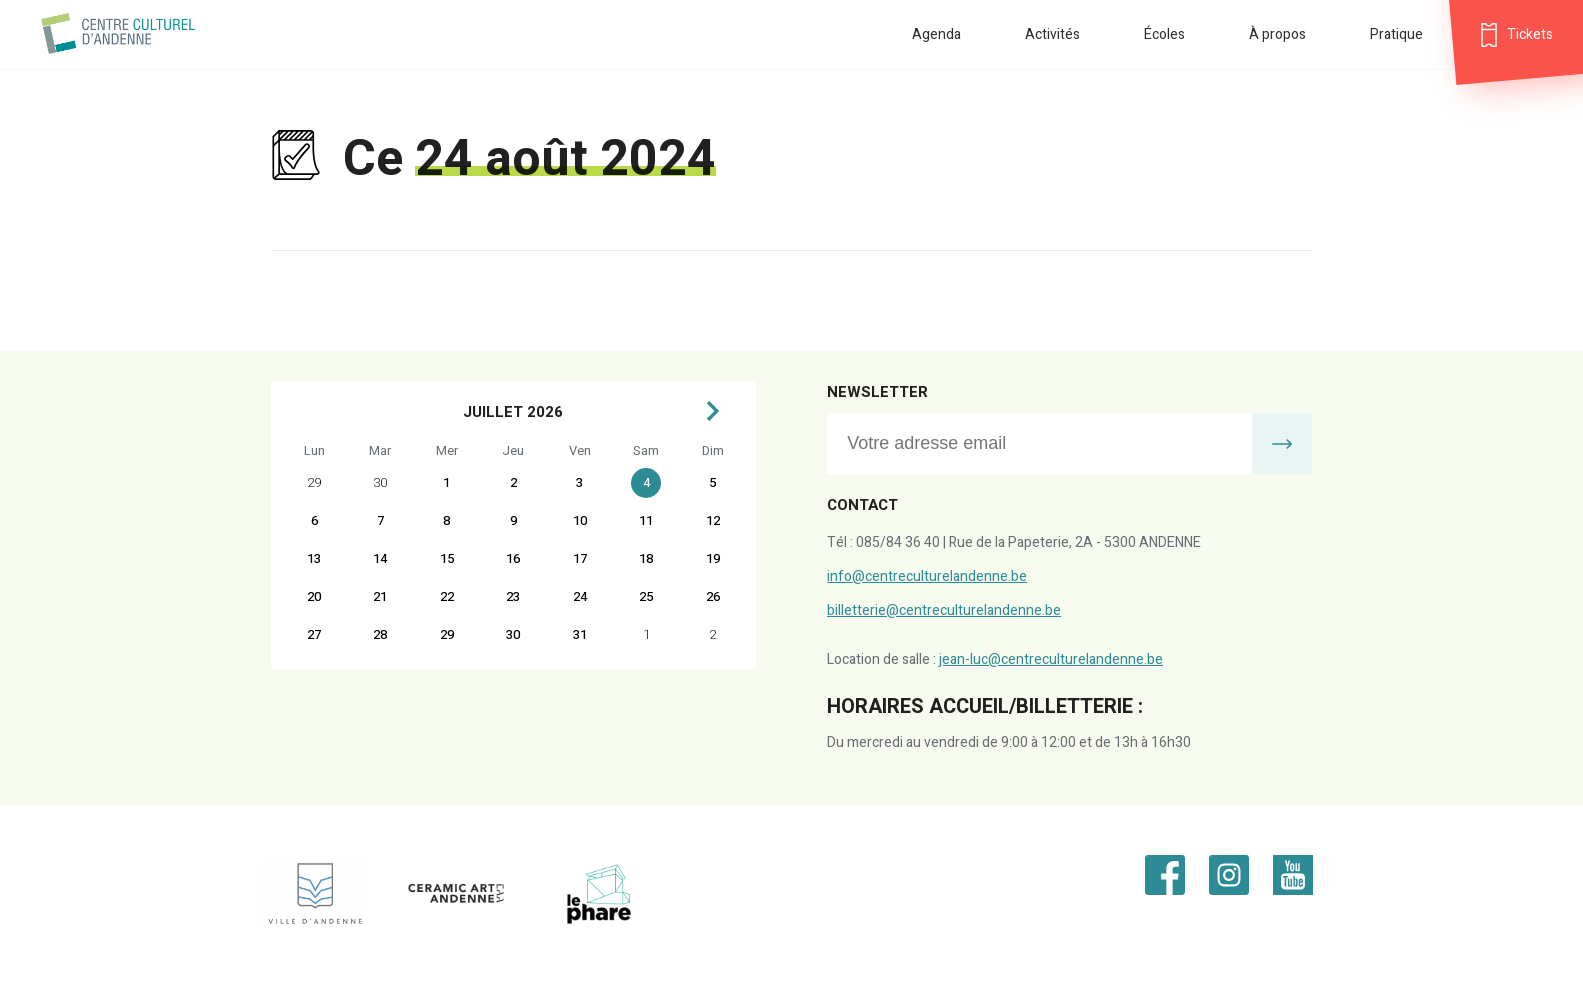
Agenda (936, 34)
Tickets (1530, 34)
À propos (1277, 34)
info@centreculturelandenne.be (927, 576)
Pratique (1396, 34)
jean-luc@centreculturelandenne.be (1051, 659)
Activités (1052, 34)
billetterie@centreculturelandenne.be (944, 610)
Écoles (1164, 34)
